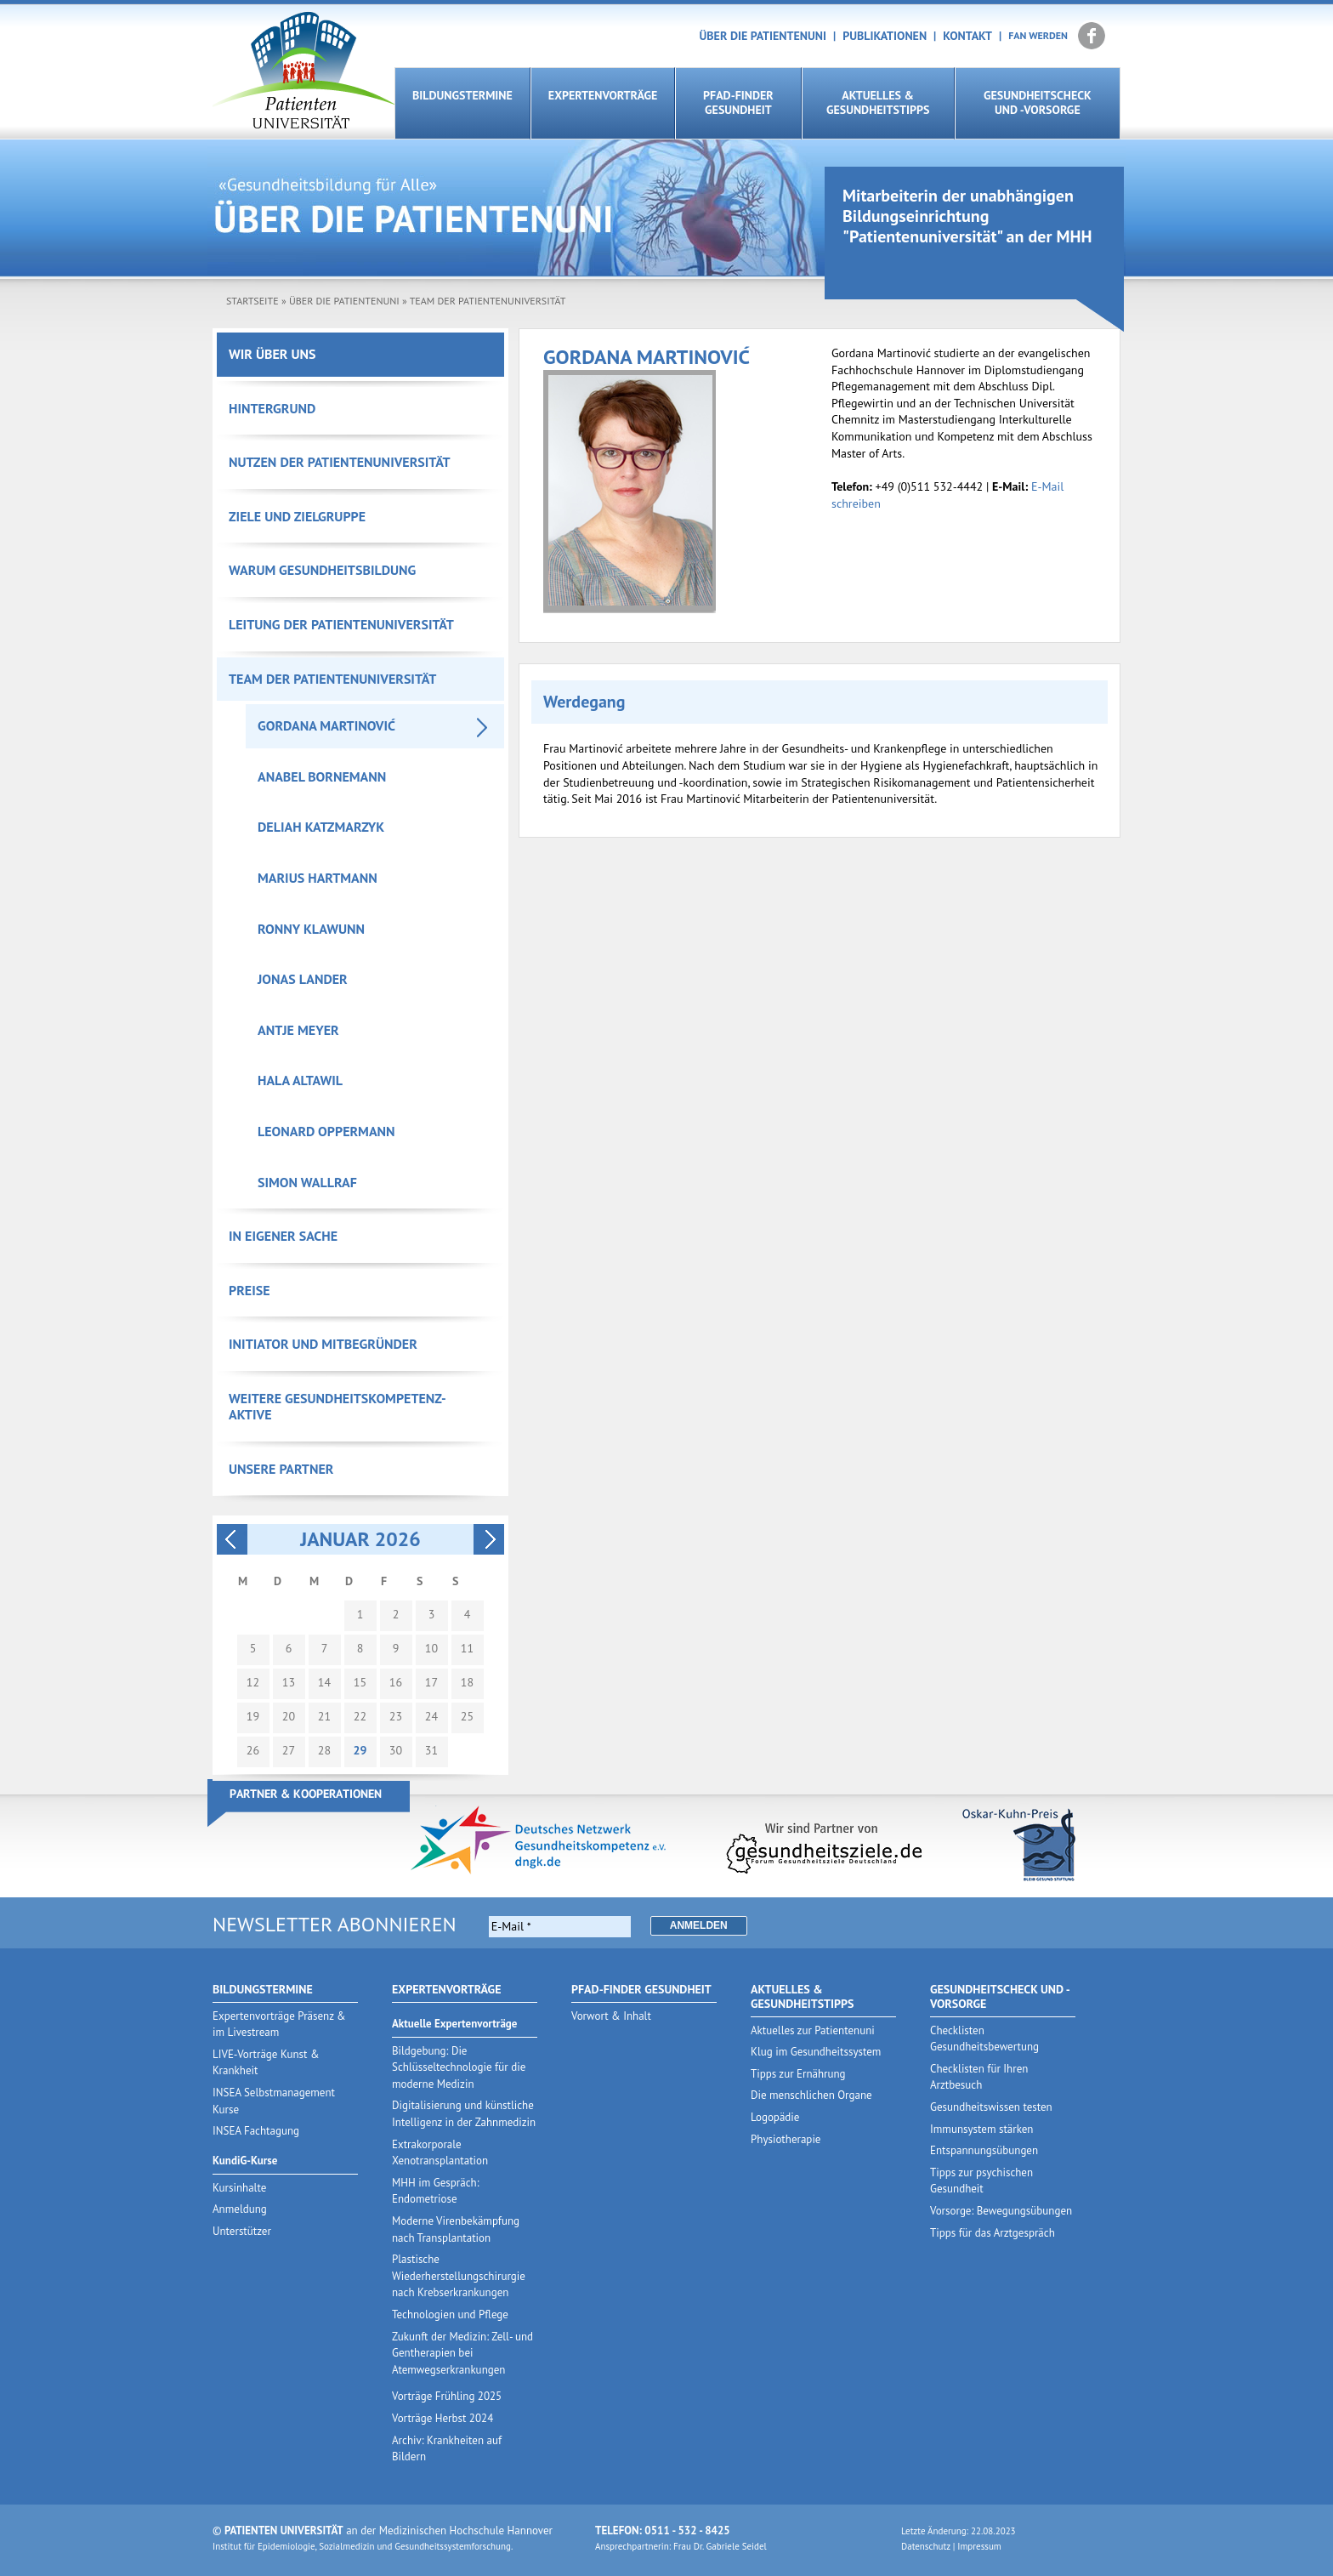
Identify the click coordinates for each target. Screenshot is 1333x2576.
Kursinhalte (239, 2188)
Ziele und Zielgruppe (297, 516)
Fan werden (1038, 35)
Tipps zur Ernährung (798, 2074)
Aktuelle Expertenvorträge (454, 2023)
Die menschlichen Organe (811, 2095)
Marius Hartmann (317, 877)
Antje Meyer (298, 1029)
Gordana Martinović (326, 725)
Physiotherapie (785, 2139)
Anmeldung (240, 2209)
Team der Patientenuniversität (488, 300)
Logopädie (775, 2117)
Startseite (252, 300)
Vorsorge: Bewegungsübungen (1001, 2211)
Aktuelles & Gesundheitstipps (877, 102)
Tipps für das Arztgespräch (992, 2233)
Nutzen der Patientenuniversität (340, 461)
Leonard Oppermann (326, 1131)
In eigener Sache (283, 1235)
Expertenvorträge (602, 95)
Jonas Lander (303, 978)
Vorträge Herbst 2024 (442, 2418)
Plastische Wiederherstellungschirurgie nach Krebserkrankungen (458, 2276)
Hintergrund (272, 408)
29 (360, 1751)
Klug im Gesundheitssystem (816, 2051)
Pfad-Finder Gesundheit (738, 102)
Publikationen (884, 35)
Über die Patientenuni (763, 35)
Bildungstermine (462, 95)
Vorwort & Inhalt (611, 2016)
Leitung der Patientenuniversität (341, 624)
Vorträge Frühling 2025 (447, 2396)
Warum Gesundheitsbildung (322, 569)
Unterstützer (242, 2231)
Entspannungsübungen (984, 2150)
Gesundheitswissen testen (991, 2107)
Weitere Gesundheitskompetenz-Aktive (337, 1407)
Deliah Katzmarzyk (321, 826)
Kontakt (967, 35)
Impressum (979, 2546)
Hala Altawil (300, 1080)
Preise (249, 1290)
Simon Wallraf (307, 1182)
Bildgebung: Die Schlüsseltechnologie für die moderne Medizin (458, 2067)
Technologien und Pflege (450, 2314)
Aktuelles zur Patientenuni (813, 2030)
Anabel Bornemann (322, 776)
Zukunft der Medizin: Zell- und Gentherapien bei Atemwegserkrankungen (462, 2353)
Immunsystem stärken (981, 2129)
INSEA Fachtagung (256, 2131)
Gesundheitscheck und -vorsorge (1038, 102)
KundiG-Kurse (245, 2160)
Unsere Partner (281, 1468)
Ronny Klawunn (311, 928)
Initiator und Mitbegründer (323, 1343)
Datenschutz (925, 2546)
